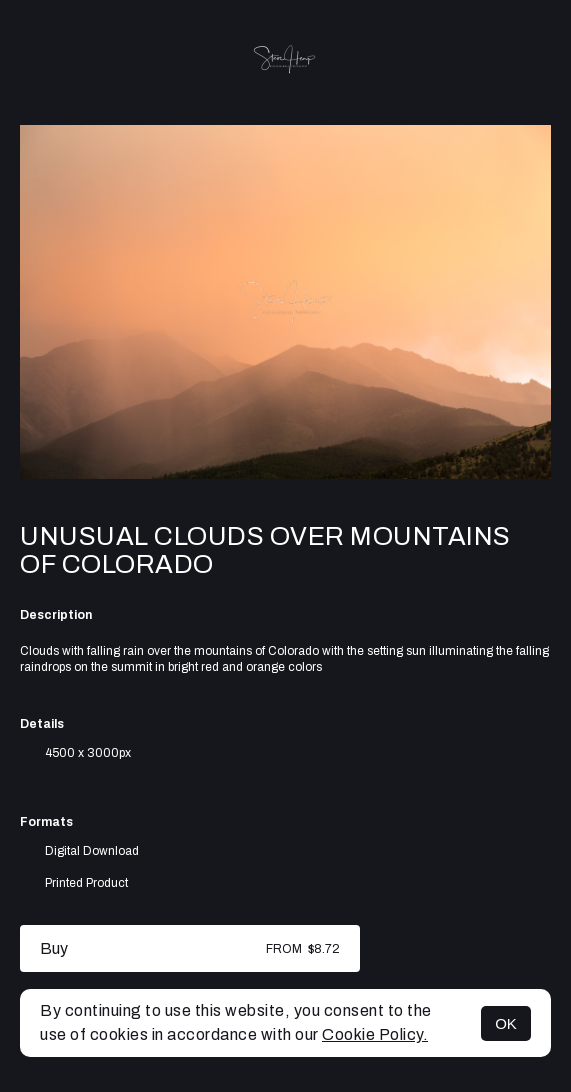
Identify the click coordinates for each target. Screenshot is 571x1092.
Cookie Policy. (375, 1034)
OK (506, 1023)
